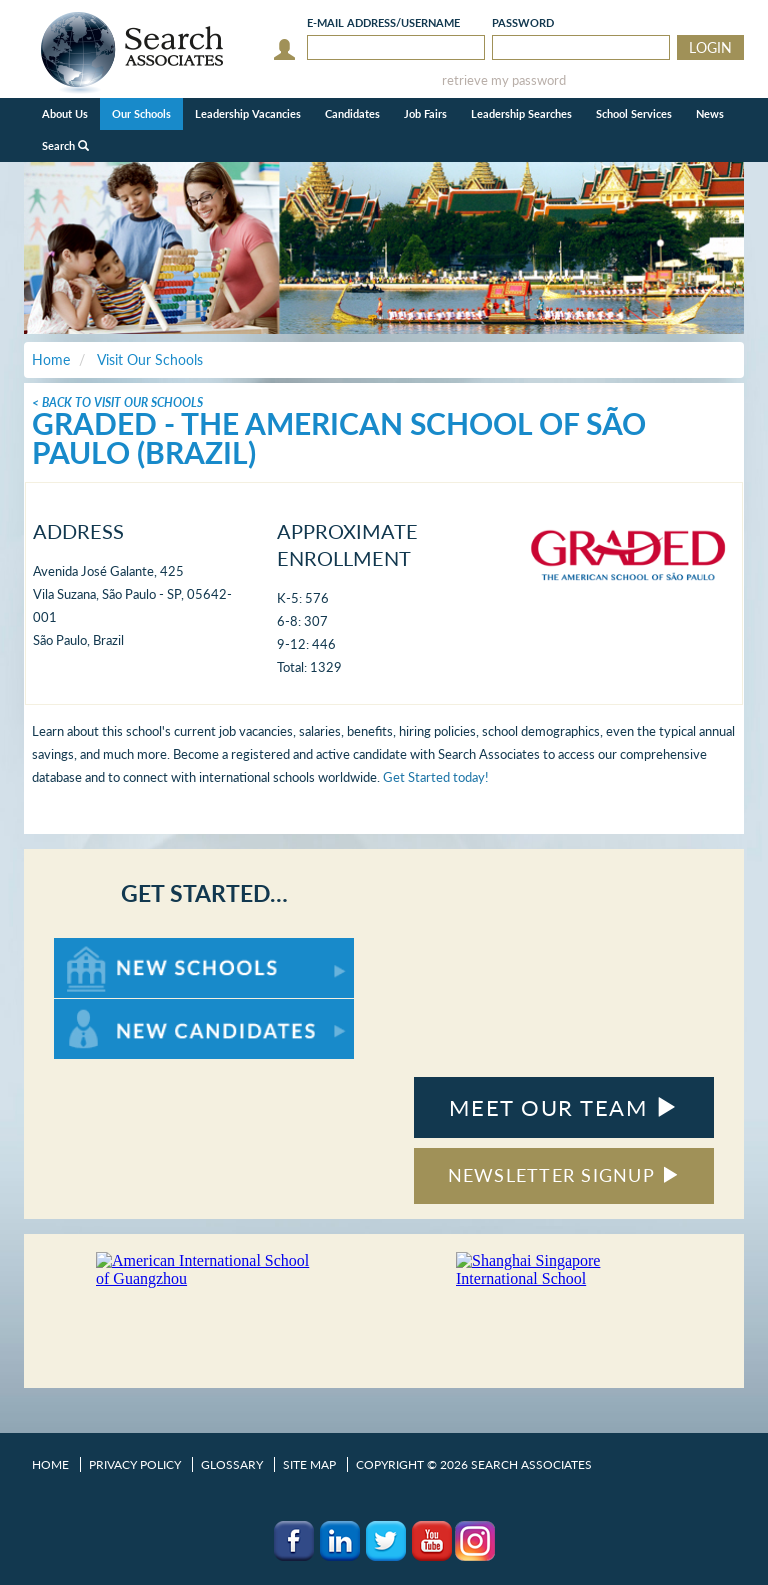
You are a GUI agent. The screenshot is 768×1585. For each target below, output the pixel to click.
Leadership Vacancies (248, 113)
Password (523, 22)
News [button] (710, 113)
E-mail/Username (383, 22)
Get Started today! (436, 777)
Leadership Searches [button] (521, 113)
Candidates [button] (352, 113)
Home (50, 1464)
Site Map (309, 1464)
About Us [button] (65, 113)
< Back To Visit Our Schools (117, 402)
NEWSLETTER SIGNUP (564, 1175)
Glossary (232, 1464)
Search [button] (65, 145)
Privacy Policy (135, 1464)
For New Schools (106, 947)
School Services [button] (634, 113)
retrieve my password (504, 80)
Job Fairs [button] (425, 113)
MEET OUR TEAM (563, 1107)
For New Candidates (116, 1008)
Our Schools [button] (141, 113)
